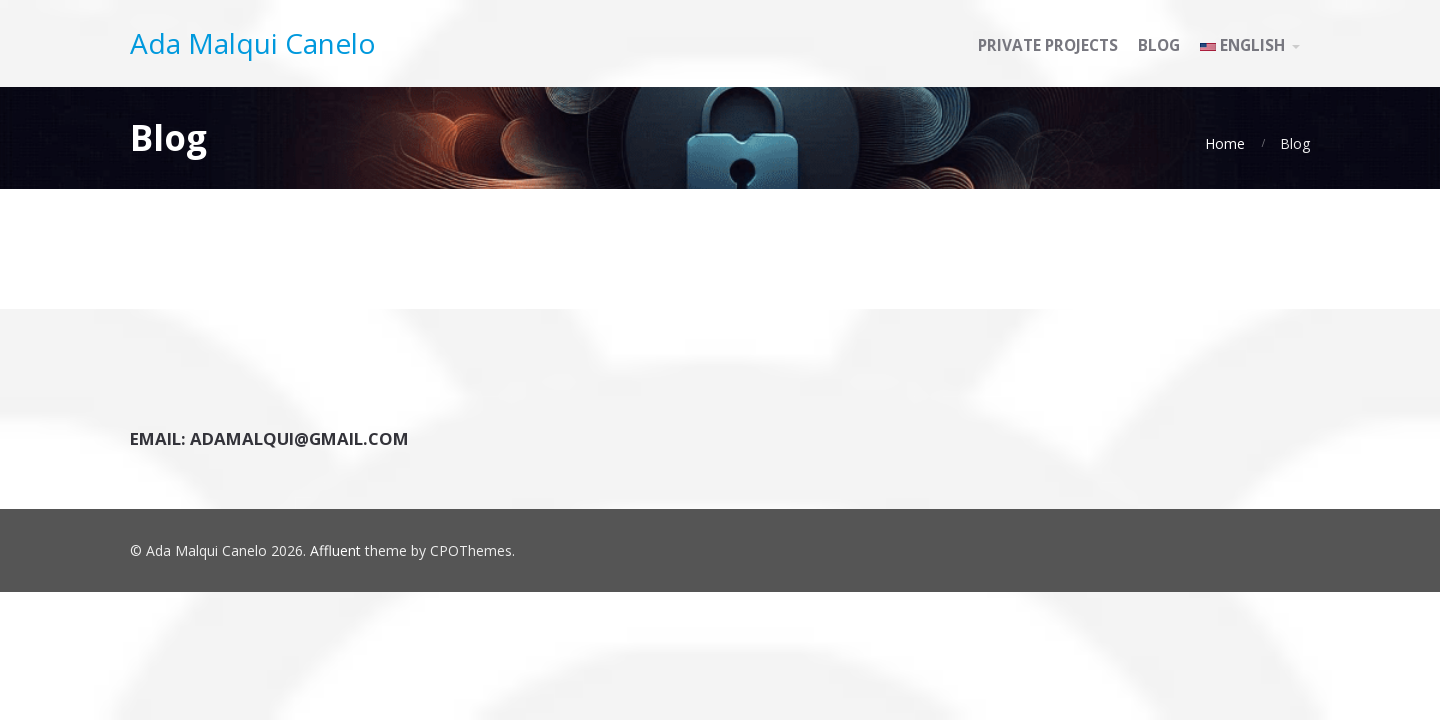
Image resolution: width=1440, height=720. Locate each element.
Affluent (335, 550)
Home (1225, 143)
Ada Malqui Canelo (253, 43)
